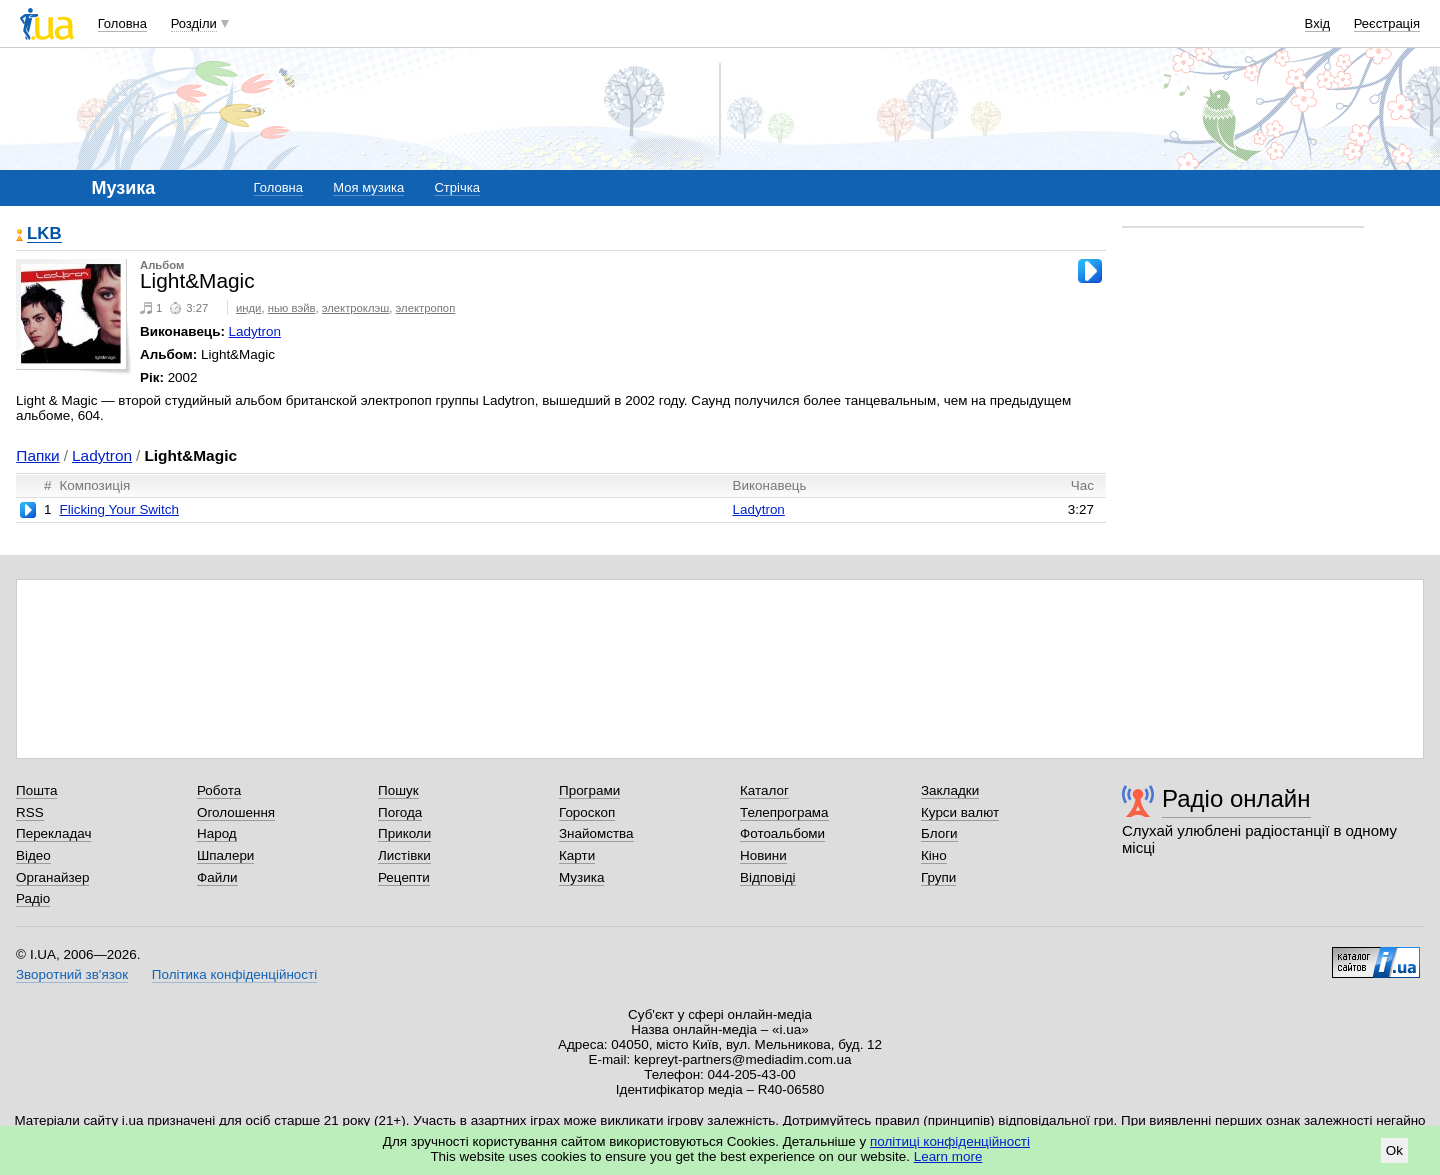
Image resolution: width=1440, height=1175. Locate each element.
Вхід (1318, 23)
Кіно (934, 855)
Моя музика (368, 187)
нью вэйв (292, 308)
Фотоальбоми (782, 833)
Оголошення (236, 812)
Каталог (764, 790)
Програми (589, 790)
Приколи (404, 833)
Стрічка (456, 187)
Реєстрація (1387, 23)
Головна (122, 23)
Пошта (36, 790)
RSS (30, 812)
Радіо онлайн (1236, 798)
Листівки (404, 855)
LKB (44, 234)
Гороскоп (587, 812)
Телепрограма (784, 812)
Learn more (948, 1156)
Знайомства (596, 833)
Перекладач (53, 833)
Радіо (33, 898)
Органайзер (52, 877)
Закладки (950, 790)
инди (248, 308)
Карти (577, 855)
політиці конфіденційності (950, 1141)
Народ (217, 833)
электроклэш (356, 308)
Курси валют (960, 812)
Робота (219, 790)
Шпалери (225, 855)
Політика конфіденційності (234, 974)
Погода (400, 812)
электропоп (426, 308)
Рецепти (404, 877)
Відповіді (768, 877)
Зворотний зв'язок (72, 974)
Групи (938, 877)
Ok (1394, 1150)
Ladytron (255, 331)
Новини (763, 855)
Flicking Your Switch (119, 509)
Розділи (194, 23)
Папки (37, 455)
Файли (217, 877)
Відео (33, 855)
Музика (581, 877)
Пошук (398, 790)
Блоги (939, 833)
